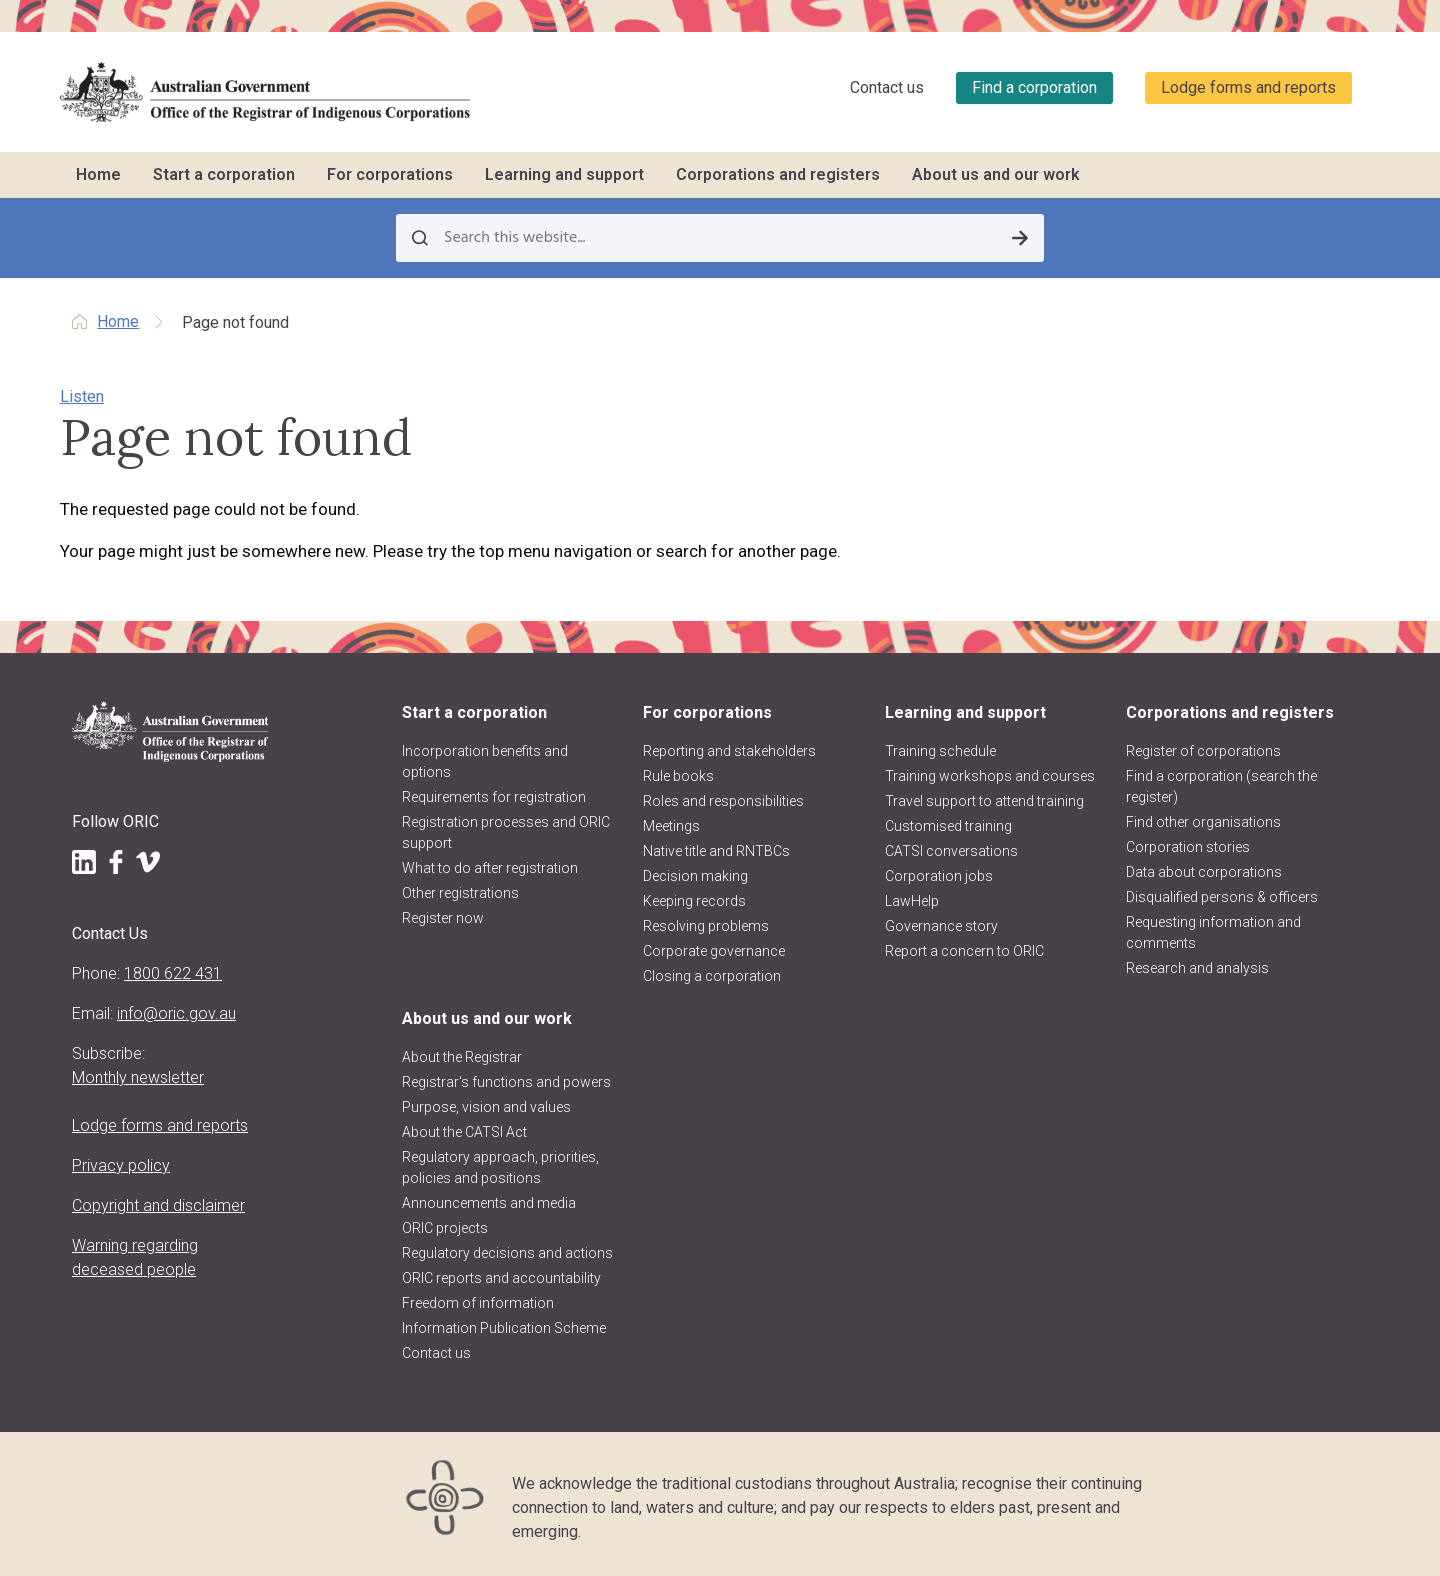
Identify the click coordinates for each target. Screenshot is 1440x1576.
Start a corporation (224, 174)
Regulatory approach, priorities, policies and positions (500, 1167)
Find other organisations (1203, 822)
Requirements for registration (494, 797)
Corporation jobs (939, 876)
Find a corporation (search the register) (1221, 786)
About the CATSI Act (464, 1132)
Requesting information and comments (1213, 932)
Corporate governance (714, 951)
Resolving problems (706, 926)
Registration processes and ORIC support (506, 832)
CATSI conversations (951, 851)
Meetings (671, 826)
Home (98, 174)
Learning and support (564, 174)
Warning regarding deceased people (135, 1257)
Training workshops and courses (990, 776)
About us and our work (996, 174)
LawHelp (912, 901)
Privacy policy (121, 1165)
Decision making (695, 876)
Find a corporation (1034, 87)
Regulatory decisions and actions (507, 1253)
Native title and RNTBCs (716, 851)
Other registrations (460, 893)
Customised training (948, 826)
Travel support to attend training (984, 801)
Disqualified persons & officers (1222, 897)
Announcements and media (489, 1203)
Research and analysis (1197, 968)
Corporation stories (1188, 847)
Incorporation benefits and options (485, 761)
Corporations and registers (778, 174)
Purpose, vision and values (486, 1107)
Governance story (941, 926)
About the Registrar (462, 1057)
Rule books (678, 776)
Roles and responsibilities (723, 801)
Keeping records (694, 901)
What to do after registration (490, 868)
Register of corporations (1203, 751)
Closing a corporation (712, 976)
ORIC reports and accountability (501, 1278)
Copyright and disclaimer (158, 1205)
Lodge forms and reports (1248, 87)
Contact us (887, 87)
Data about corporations (1204, 872)
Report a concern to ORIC (964, 951)
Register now (443, 918)
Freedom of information (478, 1303)
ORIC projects (445, 1228)
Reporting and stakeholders (729, 751)
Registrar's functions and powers (506, 1082)
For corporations (390, 174)
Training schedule (940, 751)
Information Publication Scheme (504, 1328)
